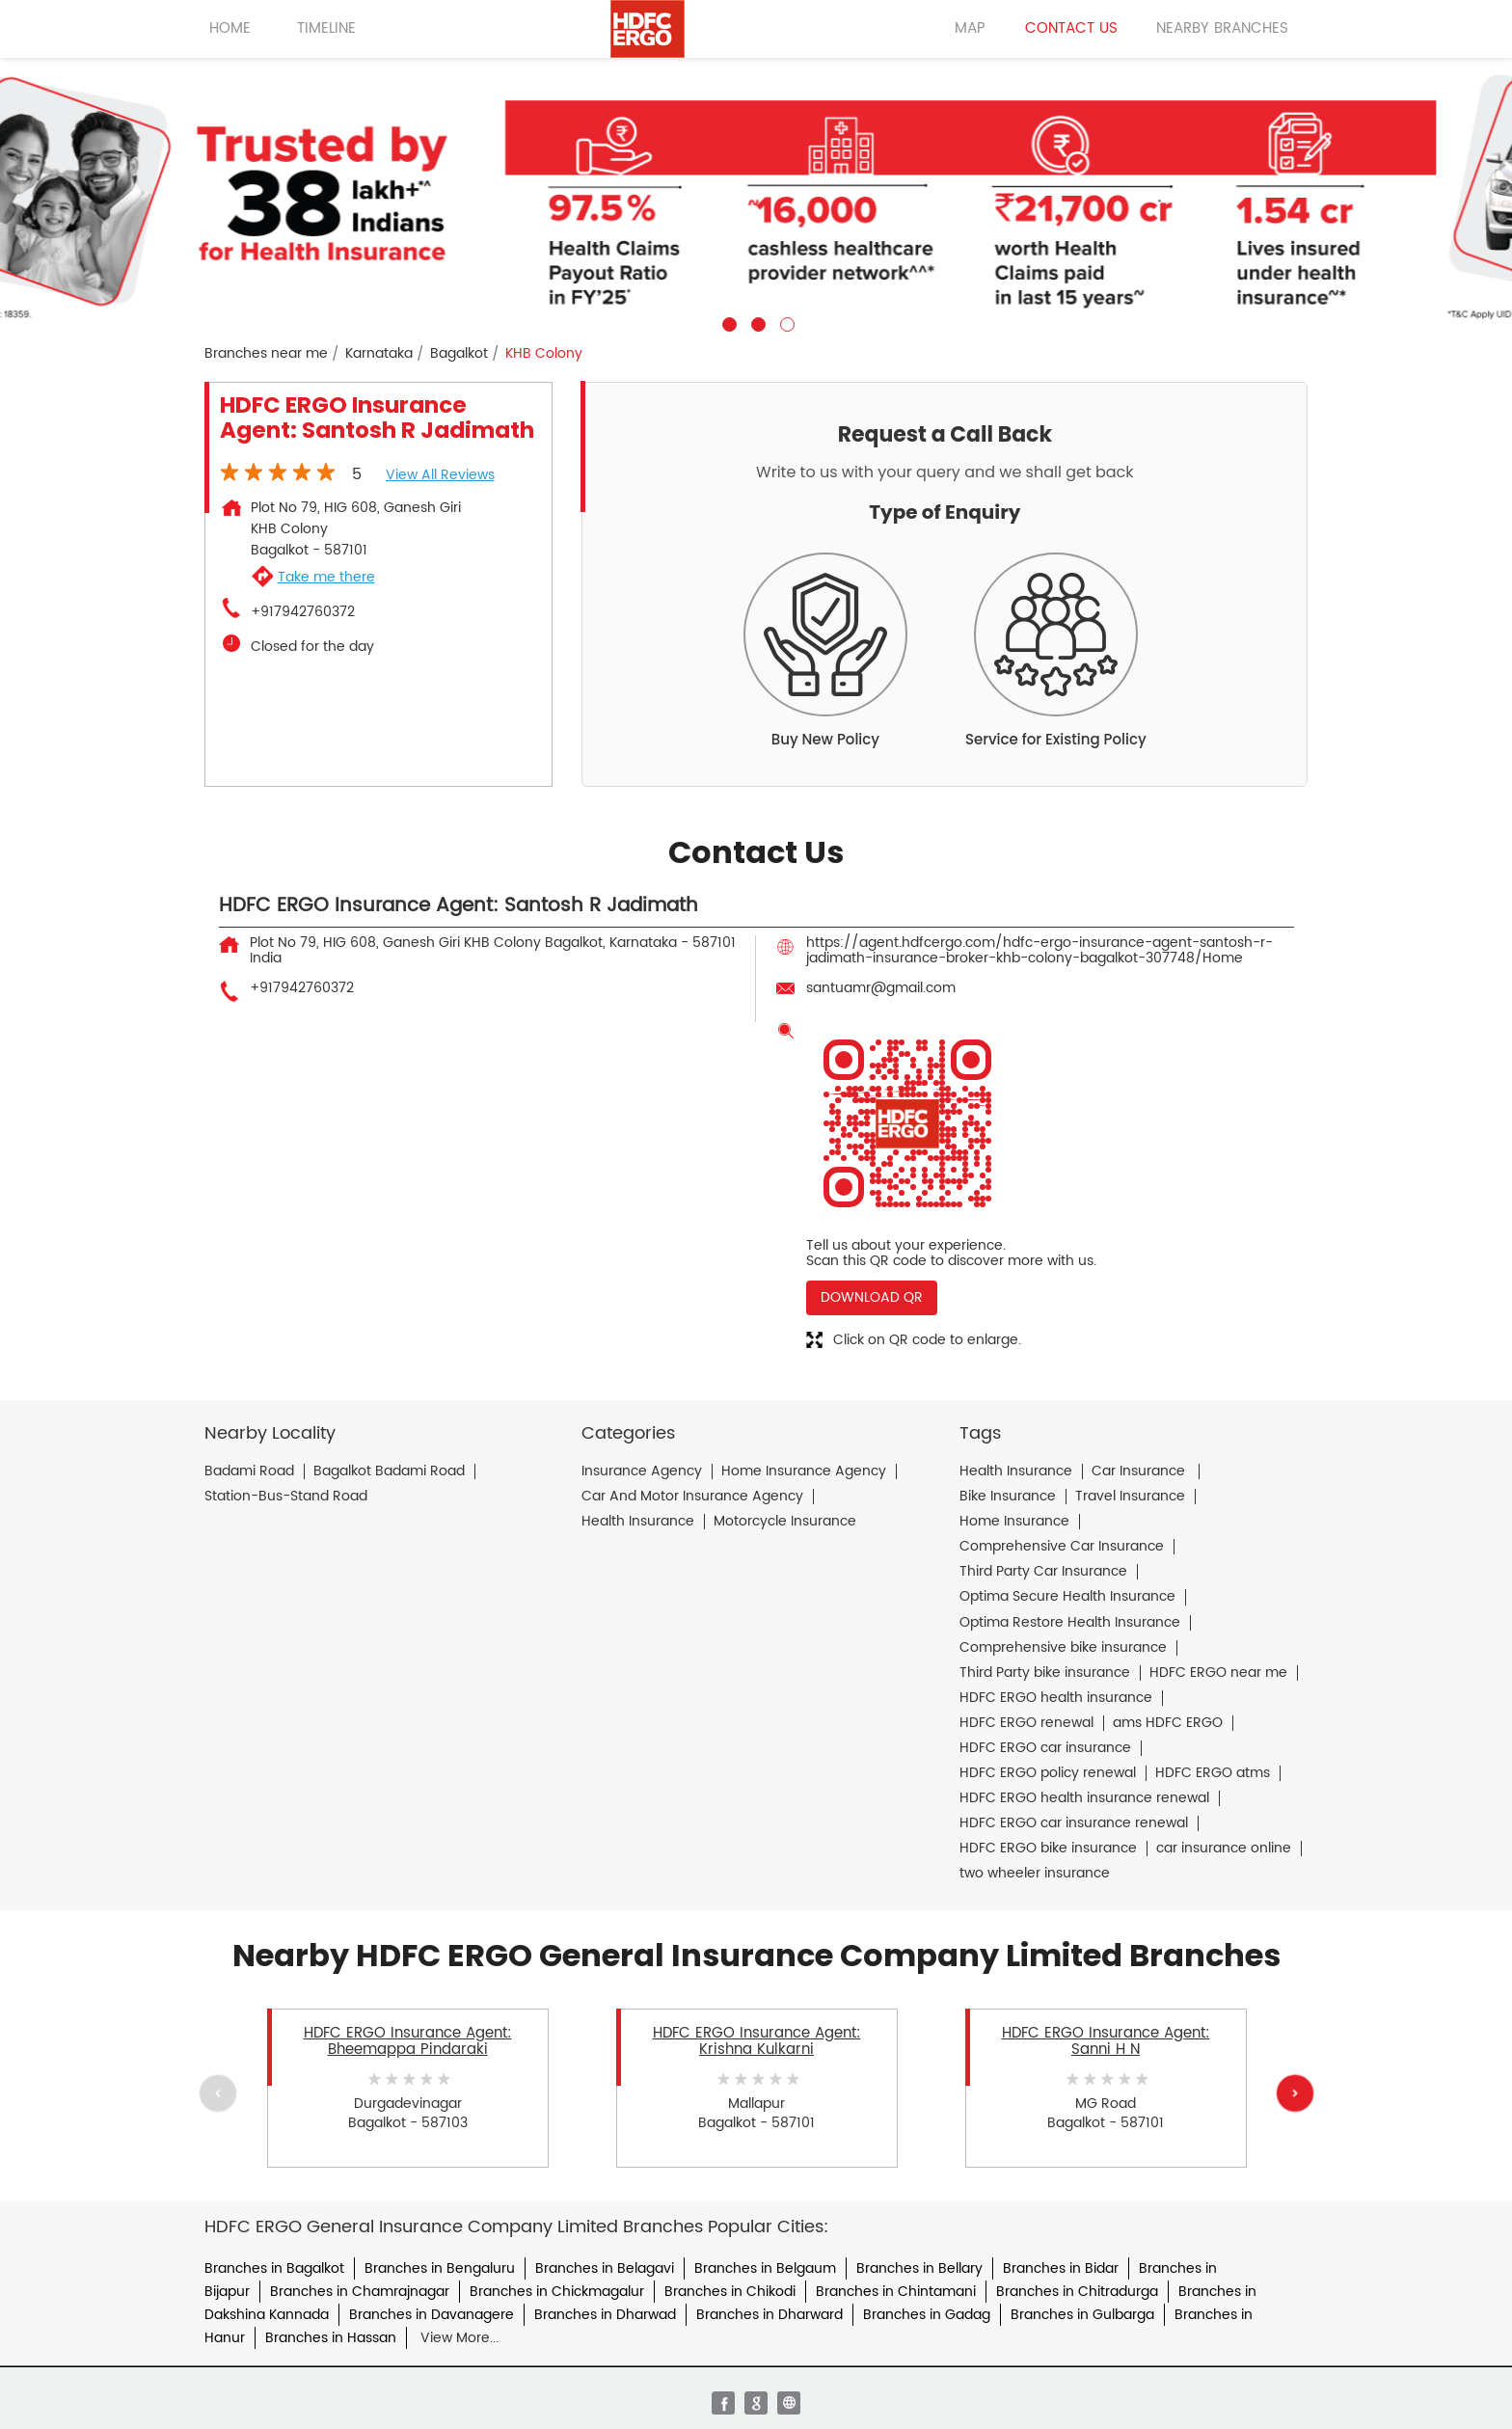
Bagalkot (459, 354)
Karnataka (379, 354)
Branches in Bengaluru (439, 2268)
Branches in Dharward (769, 2315)
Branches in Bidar (1061, 2268)
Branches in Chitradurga (1077, 2292)
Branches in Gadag (926, 2315)
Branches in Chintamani (896, 2292)
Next (1294, 2092)
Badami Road (249, 1471)
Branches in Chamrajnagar (359, 2292)
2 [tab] (756, 322)
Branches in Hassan (330, 2338)
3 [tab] (785, 322)
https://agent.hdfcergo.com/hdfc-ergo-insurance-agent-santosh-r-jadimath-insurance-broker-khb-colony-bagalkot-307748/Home (1039, 950)
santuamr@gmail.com (881, 988)
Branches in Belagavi (604, 2268)
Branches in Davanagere (431, 2315)
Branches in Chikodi (730, 2292)
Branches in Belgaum (765, 2268)
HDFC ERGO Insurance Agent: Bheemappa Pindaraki (408, 2041)
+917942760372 (303, 612)
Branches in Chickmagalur (557, 2292)
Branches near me (266, 354)
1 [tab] (727, 322)
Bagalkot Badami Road (389, 1471)
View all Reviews (440, 475)
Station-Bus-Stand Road (285, 1496)
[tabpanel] (756, 195)
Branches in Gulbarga (1082, 2315)
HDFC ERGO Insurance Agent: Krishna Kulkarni (757, 2041)
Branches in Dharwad (605, 2315)
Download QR (872, 1297)
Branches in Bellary (919, 2268)
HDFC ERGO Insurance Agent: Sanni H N (1106, 2041)
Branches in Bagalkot (274, 2268)
